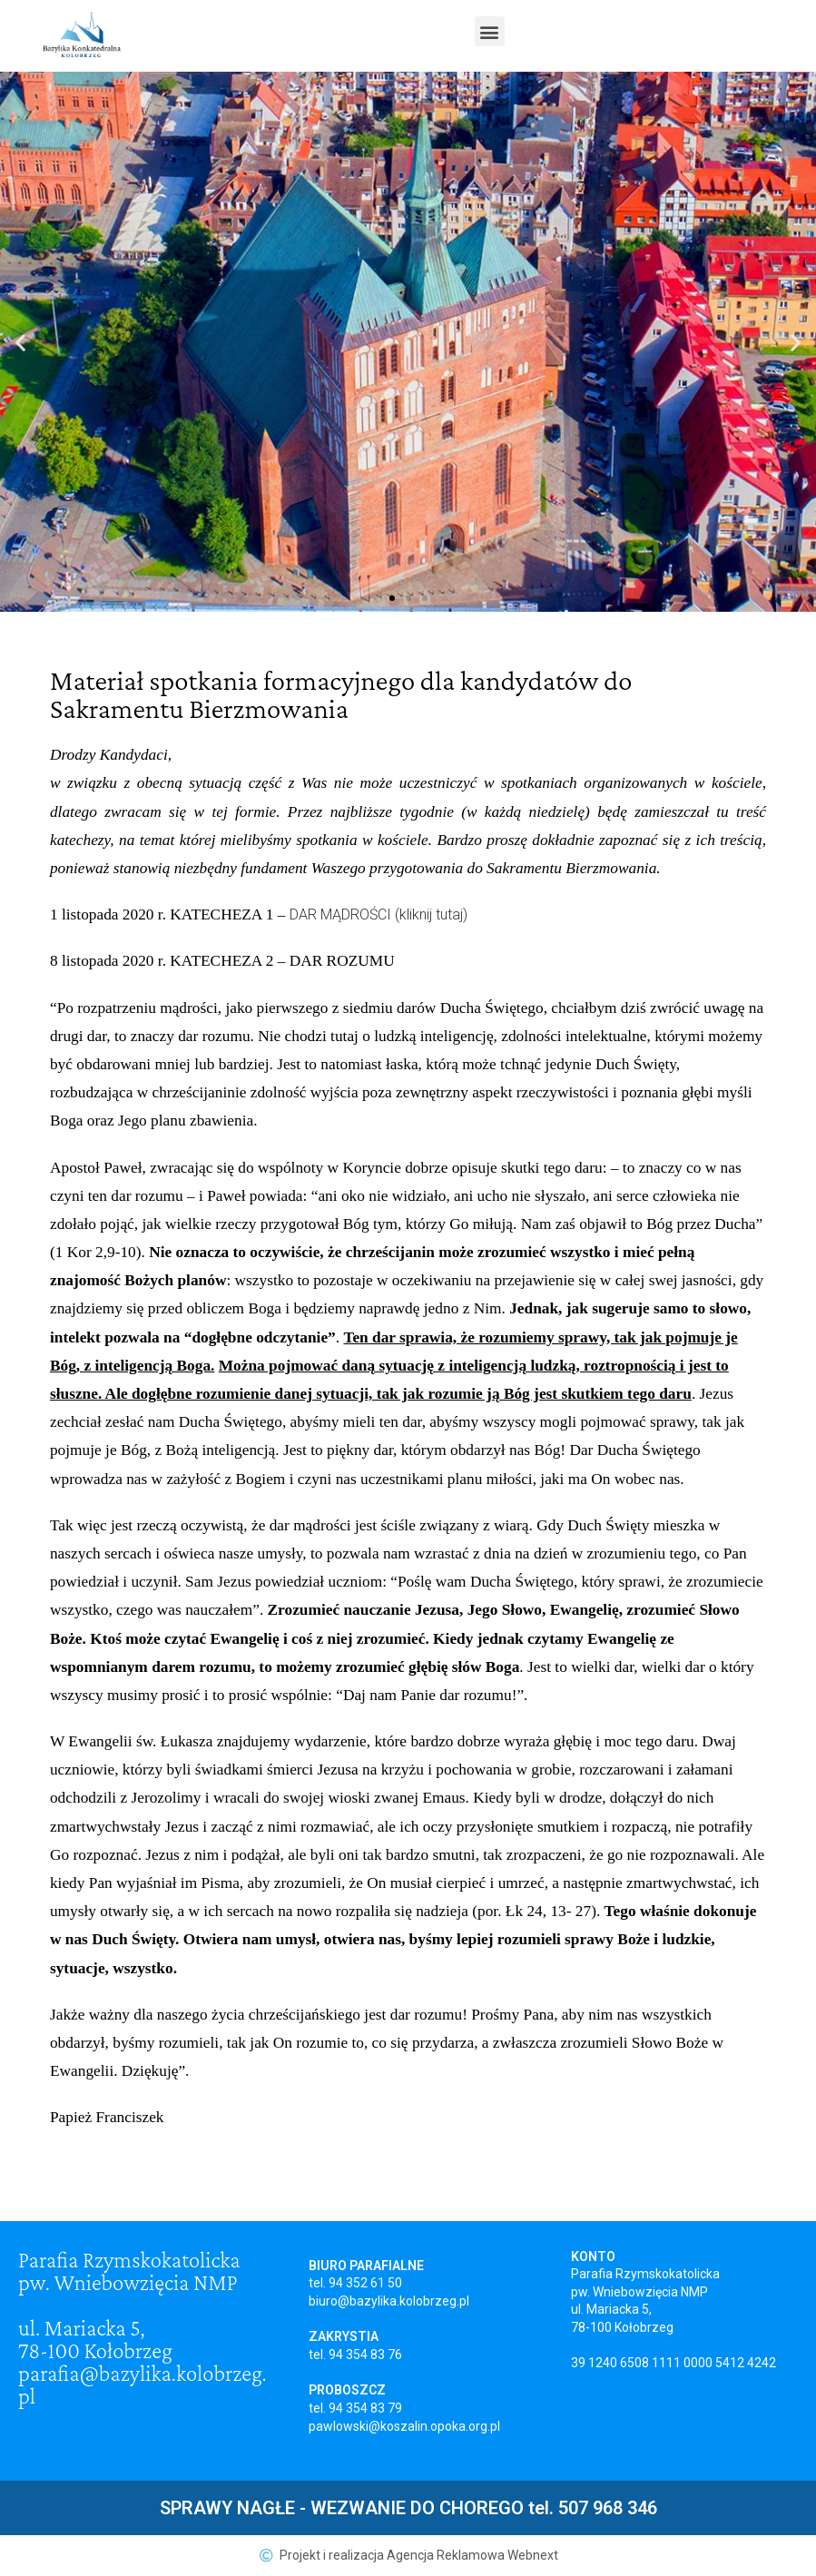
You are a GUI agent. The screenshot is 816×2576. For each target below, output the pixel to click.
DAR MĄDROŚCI (340, 914)
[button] (490, 31)
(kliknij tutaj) (431, 914)
